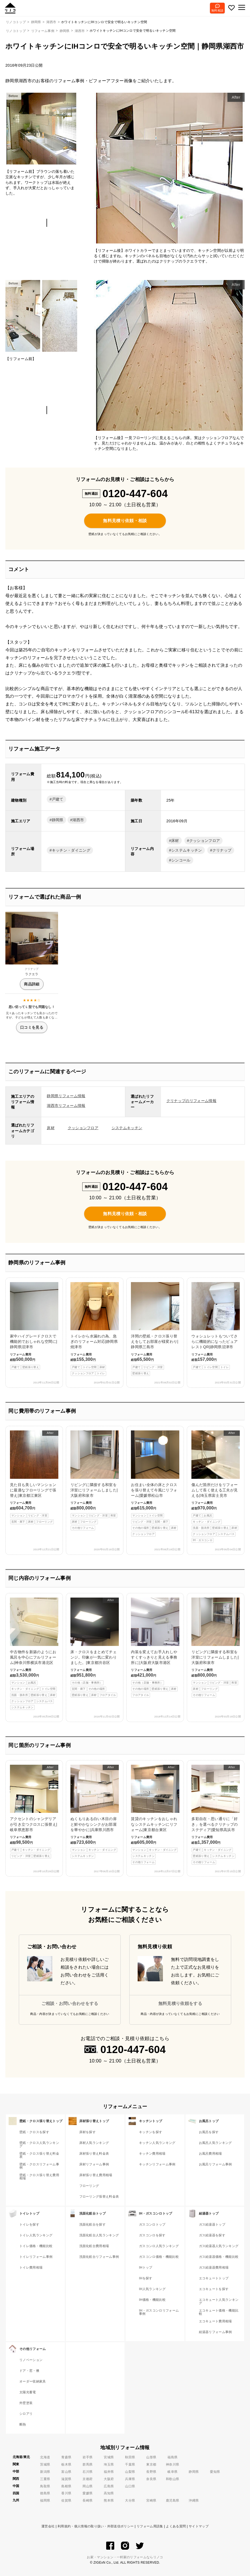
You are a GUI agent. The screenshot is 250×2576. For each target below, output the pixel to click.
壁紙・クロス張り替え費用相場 (39, 2176)
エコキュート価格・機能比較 (219, 2312)
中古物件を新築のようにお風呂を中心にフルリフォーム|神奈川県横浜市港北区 (34, 1654)
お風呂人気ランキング (215, 2143)
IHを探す (145, 2278)
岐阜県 (172, 2471)
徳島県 (45, 2493)
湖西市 (80, 31)
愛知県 (215, 2471)
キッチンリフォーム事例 (157, 2164)
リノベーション (30, 2360)
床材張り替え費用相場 (95, 2175)
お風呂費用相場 (210, 2153)
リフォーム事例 (42, 31)
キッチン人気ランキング (157, 2143)
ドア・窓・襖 (29, 2371)
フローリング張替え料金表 (99, 2196)
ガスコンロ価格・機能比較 (159, 2257)
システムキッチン (186, 850)
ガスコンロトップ (152, 2224)
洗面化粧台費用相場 (94, 2246)
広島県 (109, 2486)
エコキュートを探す (214, 2289)
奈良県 (151, 2479)
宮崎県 (151, 2500)
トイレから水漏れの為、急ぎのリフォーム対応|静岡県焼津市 (94, 1329)
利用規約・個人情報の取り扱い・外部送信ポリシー (96, 2526)
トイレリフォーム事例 (35, 2257)
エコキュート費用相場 (215, 2321)
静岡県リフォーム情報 (66, 1096)
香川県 (66, 2493)
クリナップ (222, 850)
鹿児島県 (172, 2500)
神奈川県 (172, 2464)
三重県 (45, 2479)
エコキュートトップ (214, 2278)
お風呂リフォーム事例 (215, 2164)
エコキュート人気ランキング (219, 2301)
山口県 (130, 2486)
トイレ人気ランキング (35, 2235)
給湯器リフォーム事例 (215, 2332)
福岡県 (45, 2500)
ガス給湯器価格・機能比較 (219, 2257)
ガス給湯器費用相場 (214, 2267)
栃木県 (66, 2464)
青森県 (66, 2457)
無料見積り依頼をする (180, 2003)
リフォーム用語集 (150, 2526)
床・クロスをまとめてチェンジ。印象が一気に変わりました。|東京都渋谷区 (94, 1648)
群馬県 (87, 2464)
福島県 (172, 2457)
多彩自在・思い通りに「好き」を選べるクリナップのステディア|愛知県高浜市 (215, 1815)
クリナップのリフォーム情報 (191, 1101)
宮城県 (109, 2457)
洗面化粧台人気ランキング (99, 2235)
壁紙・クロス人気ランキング (39, 2144)
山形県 (151, 2457)
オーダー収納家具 (32, 2381)
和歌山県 (172, 2479)
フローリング (89, 2186)
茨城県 (45, 2464)
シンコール (181, 860)
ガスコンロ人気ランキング (159, 2246)
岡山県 (87, 2486)
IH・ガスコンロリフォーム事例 (159, 2312)
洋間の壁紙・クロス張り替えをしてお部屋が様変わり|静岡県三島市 (155, 1329)
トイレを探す (29, 2224)
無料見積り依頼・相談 (125, 520)
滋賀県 (66, 2479)
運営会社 (48, 2526)
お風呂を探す (209, 2132)
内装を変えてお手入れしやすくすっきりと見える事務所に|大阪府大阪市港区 (155, 1648)
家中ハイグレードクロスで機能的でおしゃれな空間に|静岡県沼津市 (34, 1326)
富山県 (66, 2471)
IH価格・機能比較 (152, 2300)
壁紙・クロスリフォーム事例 (39, 2165)
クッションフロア (204, 840)
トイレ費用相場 (30, 2267)
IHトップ (145, 2267)
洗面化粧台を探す (92, 2224)
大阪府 (109, 2479)
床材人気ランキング (94, 2143)
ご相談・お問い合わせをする (69, 2003)
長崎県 (87, 2500)
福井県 (109, 2471)
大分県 (130, 2500)
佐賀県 (66, 2500)
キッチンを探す (150, 2132)
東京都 (151, 2464)
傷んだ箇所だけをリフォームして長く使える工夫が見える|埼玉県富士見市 (215, 1486)
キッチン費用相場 (152, 2153)
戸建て (57, 799)
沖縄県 (194, 2500)
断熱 (22, 2424)
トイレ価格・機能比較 (35, 2246)
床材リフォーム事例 (94, 2164)
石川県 (87, 2471)
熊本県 (109, 2500)
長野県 (151, 2471)
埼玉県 (109, 2464)
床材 (175, 840)
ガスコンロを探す (152, 2235)
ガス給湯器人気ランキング (219, 2246)
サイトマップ (199, 2526)
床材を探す (87, 2132)
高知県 (109, 2493)
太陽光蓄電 (27, 2392)
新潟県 (45, 2471)
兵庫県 (130, 2479)
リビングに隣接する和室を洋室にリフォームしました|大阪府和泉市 (94, 1480)
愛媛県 (87, 2493)
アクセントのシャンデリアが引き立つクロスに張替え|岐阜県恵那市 (34, 1812)
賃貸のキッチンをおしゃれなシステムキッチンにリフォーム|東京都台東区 (155, 1815)
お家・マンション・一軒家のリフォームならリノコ (125, 2557)
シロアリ (26, 2414)
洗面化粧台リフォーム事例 (99, 2257)
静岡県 (65, 31)
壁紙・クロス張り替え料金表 (39, 2155)
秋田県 (130, 2457)
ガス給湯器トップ (212, 2224)
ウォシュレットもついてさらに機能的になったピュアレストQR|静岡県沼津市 (215, 1326)
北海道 (45, 2457)
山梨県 (130, 2471)
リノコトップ (16, 31)
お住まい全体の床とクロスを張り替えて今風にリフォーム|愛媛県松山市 (155, 1483)
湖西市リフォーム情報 (66, 1105)
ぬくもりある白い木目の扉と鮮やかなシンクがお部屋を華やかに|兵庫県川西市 (94, 1812)
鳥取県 (45, 2486)
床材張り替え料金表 (94, 2153)
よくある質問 (176, 2526)
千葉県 (130, 2464)
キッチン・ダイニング (71, 850)
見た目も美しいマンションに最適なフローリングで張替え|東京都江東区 (34, 1477)
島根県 (66, 2486)
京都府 (87, 2479)
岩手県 (87, 2457)
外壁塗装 (26, 2403)
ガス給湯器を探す (212, 2235)
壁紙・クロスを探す (34, 2132)
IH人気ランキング (152, 2289)
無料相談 (217, 10)
